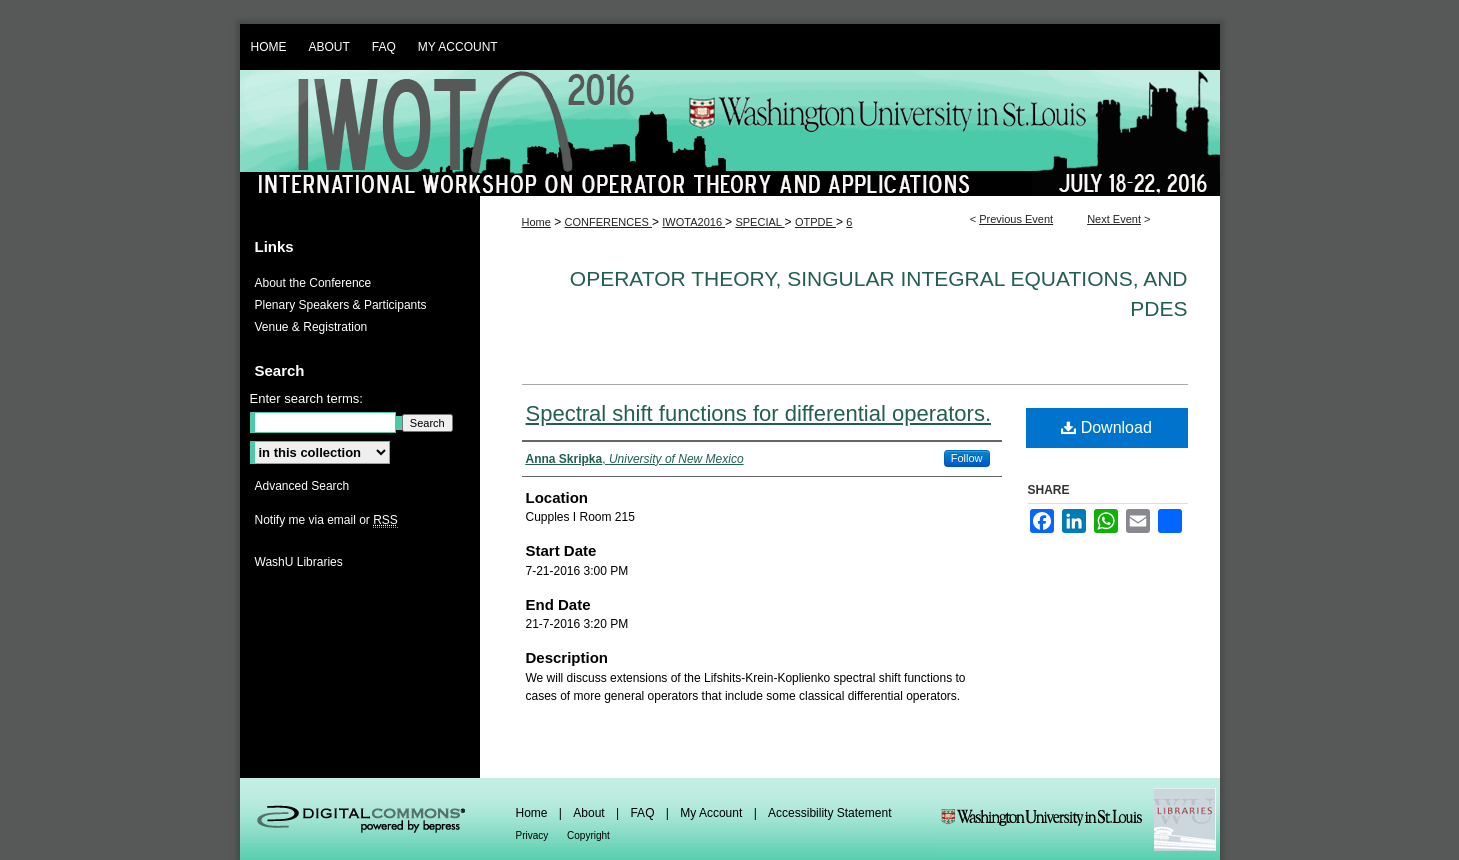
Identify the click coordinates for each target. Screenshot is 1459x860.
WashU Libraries (299, 562)
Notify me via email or (326, 520)
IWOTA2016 (693, 222)
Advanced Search (302, 486)
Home (536, 222)
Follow (967, 458)
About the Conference (313, 283)
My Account (712, 813)
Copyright (588, 835)
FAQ (643, 813)
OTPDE (815, 222)
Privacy (534, 835)
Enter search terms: (306, 398)
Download (1106, 427)
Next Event (1114, 219)
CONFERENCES (608, 222)
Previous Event (1016, 219)
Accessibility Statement (829, 813)
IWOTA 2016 (730, 133)
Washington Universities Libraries (1078, 819)
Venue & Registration (311, 327)
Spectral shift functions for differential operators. (759, 413)
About (590, 813)
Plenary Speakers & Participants (341, 305)
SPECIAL (759, 222)
